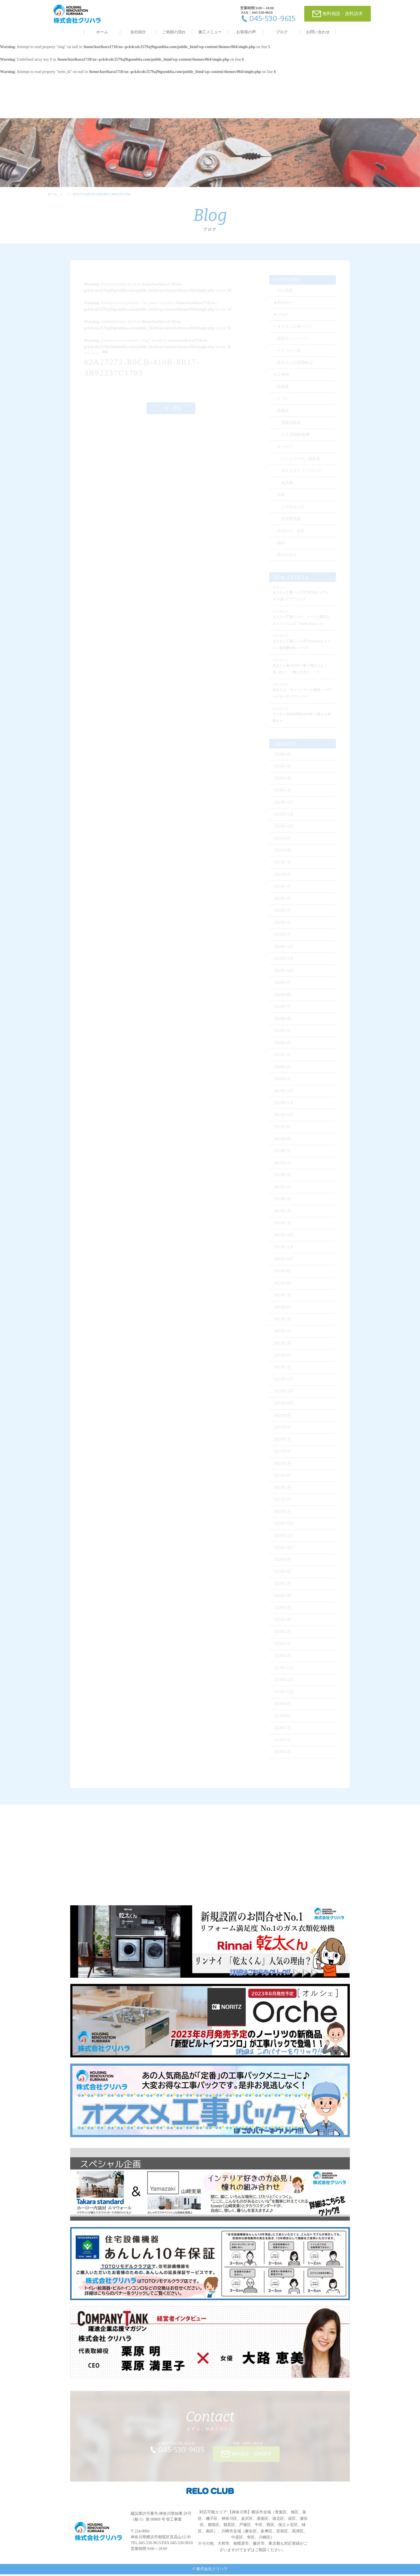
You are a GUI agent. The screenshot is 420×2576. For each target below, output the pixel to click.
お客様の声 (246, 32)
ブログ (282, 32)
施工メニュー (210, 32)
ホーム (102, 32)
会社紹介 (138, 32)
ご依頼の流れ (174, 32)
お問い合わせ (318, 32)
